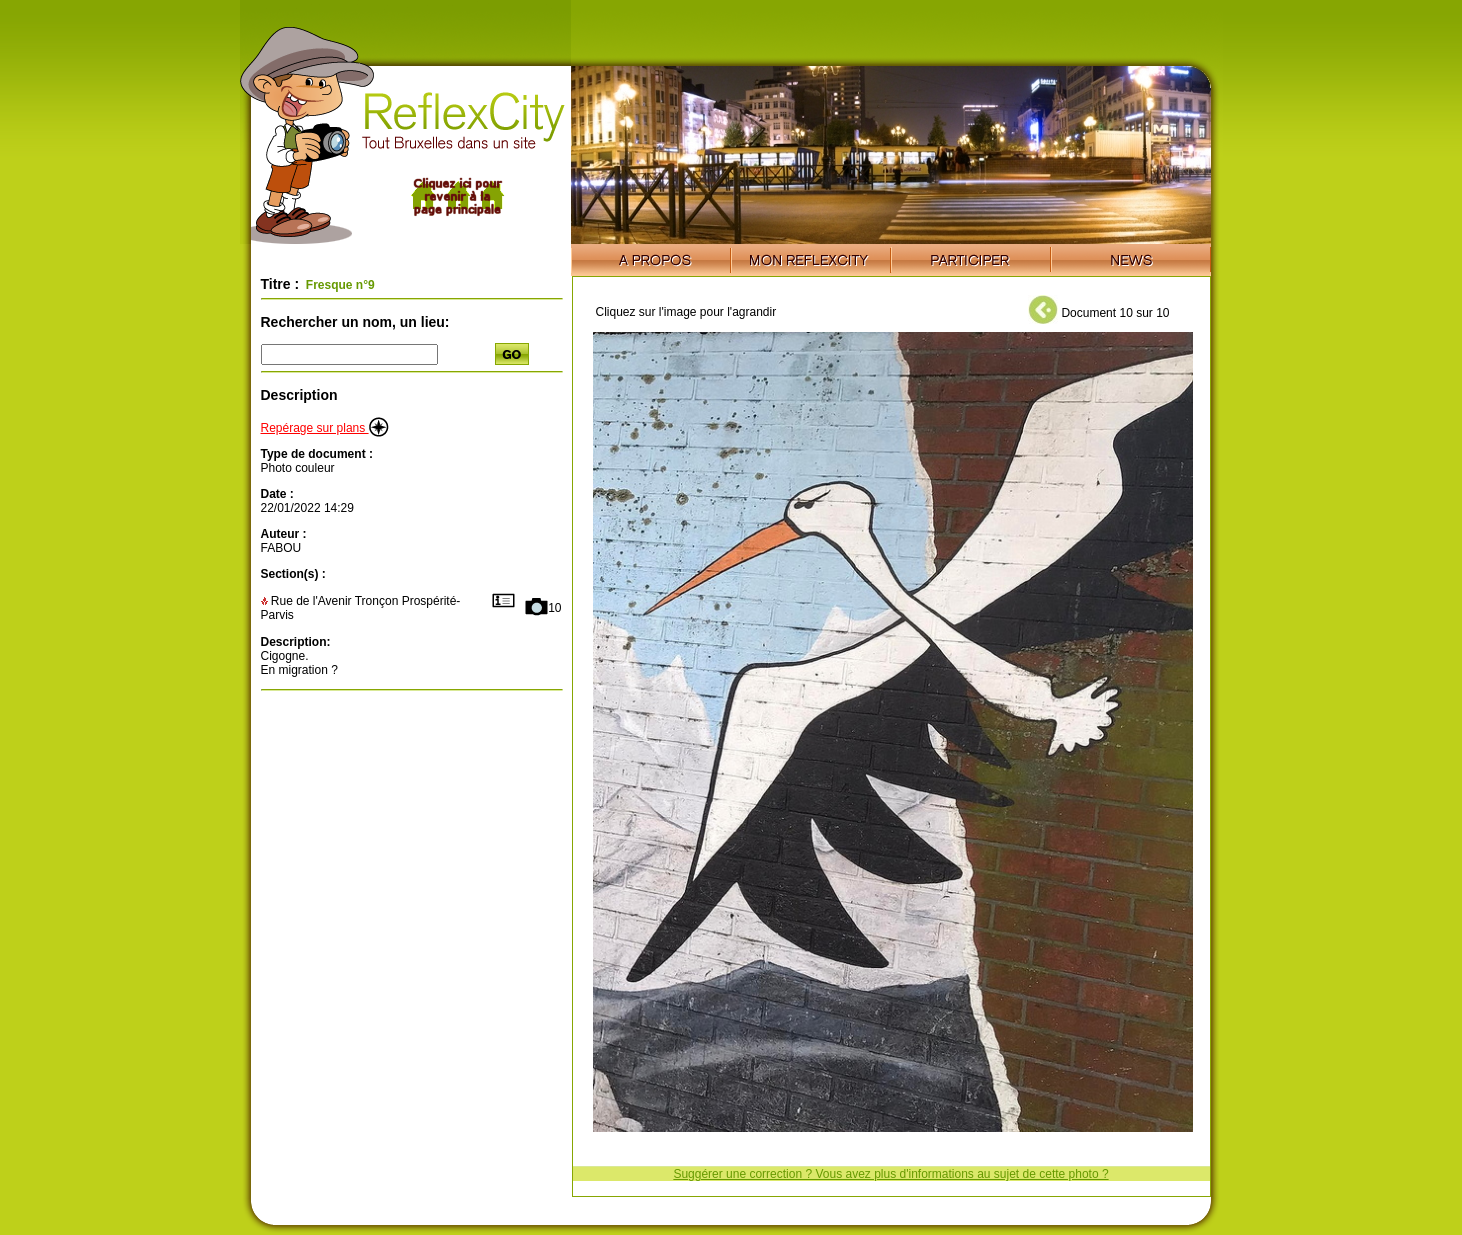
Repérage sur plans (325, 428)
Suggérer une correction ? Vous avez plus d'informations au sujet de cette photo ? (890, 1174)
